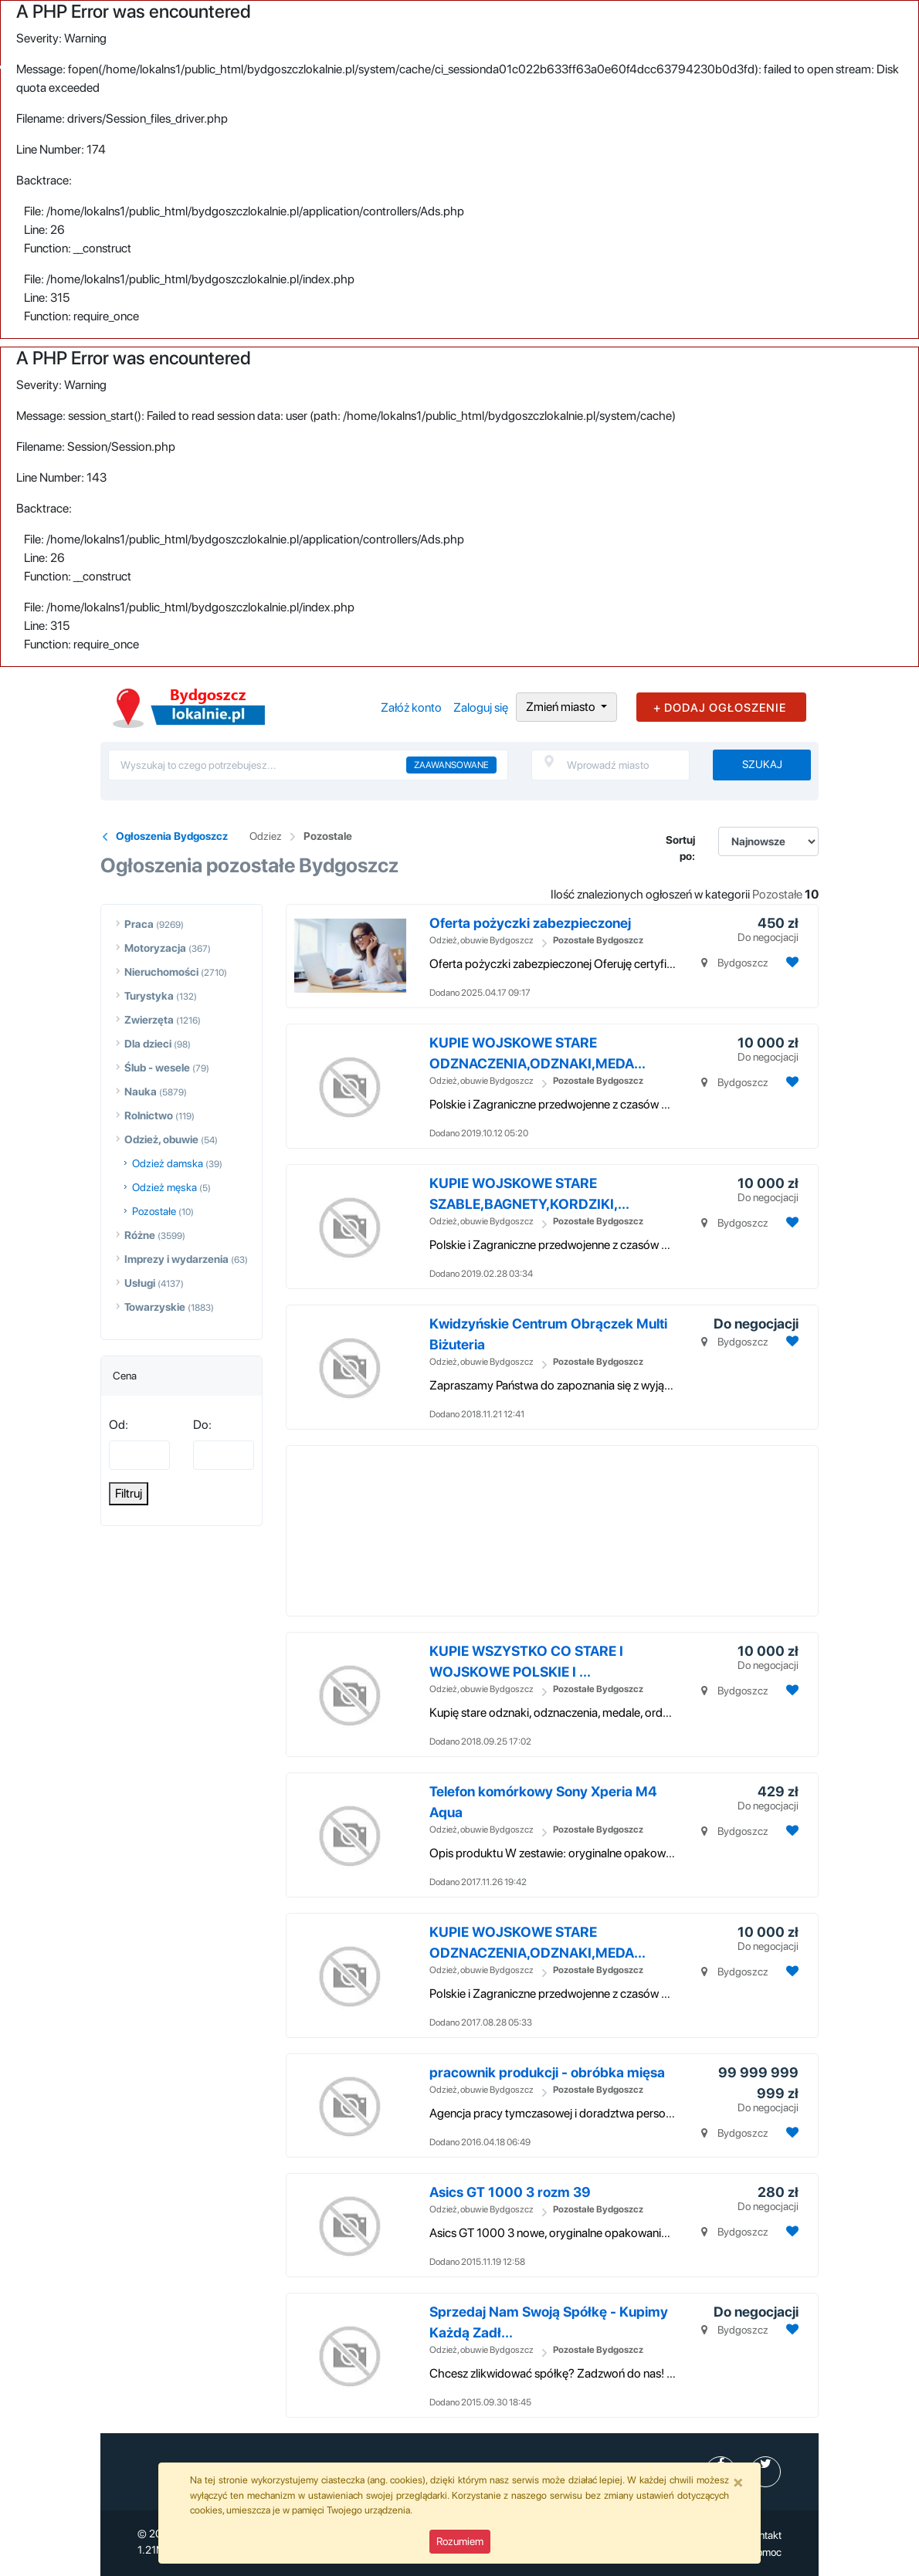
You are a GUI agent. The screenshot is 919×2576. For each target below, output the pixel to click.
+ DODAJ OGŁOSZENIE (719, 708)
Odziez (265, 836)
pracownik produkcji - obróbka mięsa (547, 2072)
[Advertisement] (583, 1531)
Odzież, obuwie (161, 1139)
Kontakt (764, 2535)
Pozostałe (154, 1211)
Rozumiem (459, 2541)
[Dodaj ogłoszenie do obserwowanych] (790, 962)
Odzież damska (167, 1163)
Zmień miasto (562, 706)
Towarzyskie (154, 1307)
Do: (202, 1424)
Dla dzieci (147, 1044)
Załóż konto (411, 707)
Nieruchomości (161, 972)
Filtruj (128, 1493)
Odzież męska (164, 1187)
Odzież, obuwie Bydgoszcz (481, 940)
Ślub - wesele (157, 1067)
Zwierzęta (149, 1020)
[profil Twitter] (765, 2471)
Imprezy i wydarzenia (176, 1259)
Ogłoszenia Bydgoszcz (172, 836)
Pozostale (328, 836)
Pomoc (766, 2552)
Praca (139, 924)
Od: (118, 1424)
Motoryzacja (155, 948)
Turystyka (149, 996)
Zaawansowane (451, 765)
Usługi (139, 1283)
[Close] (738, 2481)
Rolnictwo (148, 1115)
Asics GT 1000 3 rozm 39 (510, 2192)
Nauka (140, 1091)
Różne (139, 1235)
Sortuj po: (680, 848)
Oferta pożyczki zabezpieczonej (530, 923)
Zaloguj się (480, 707)
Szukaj (762, 764)
